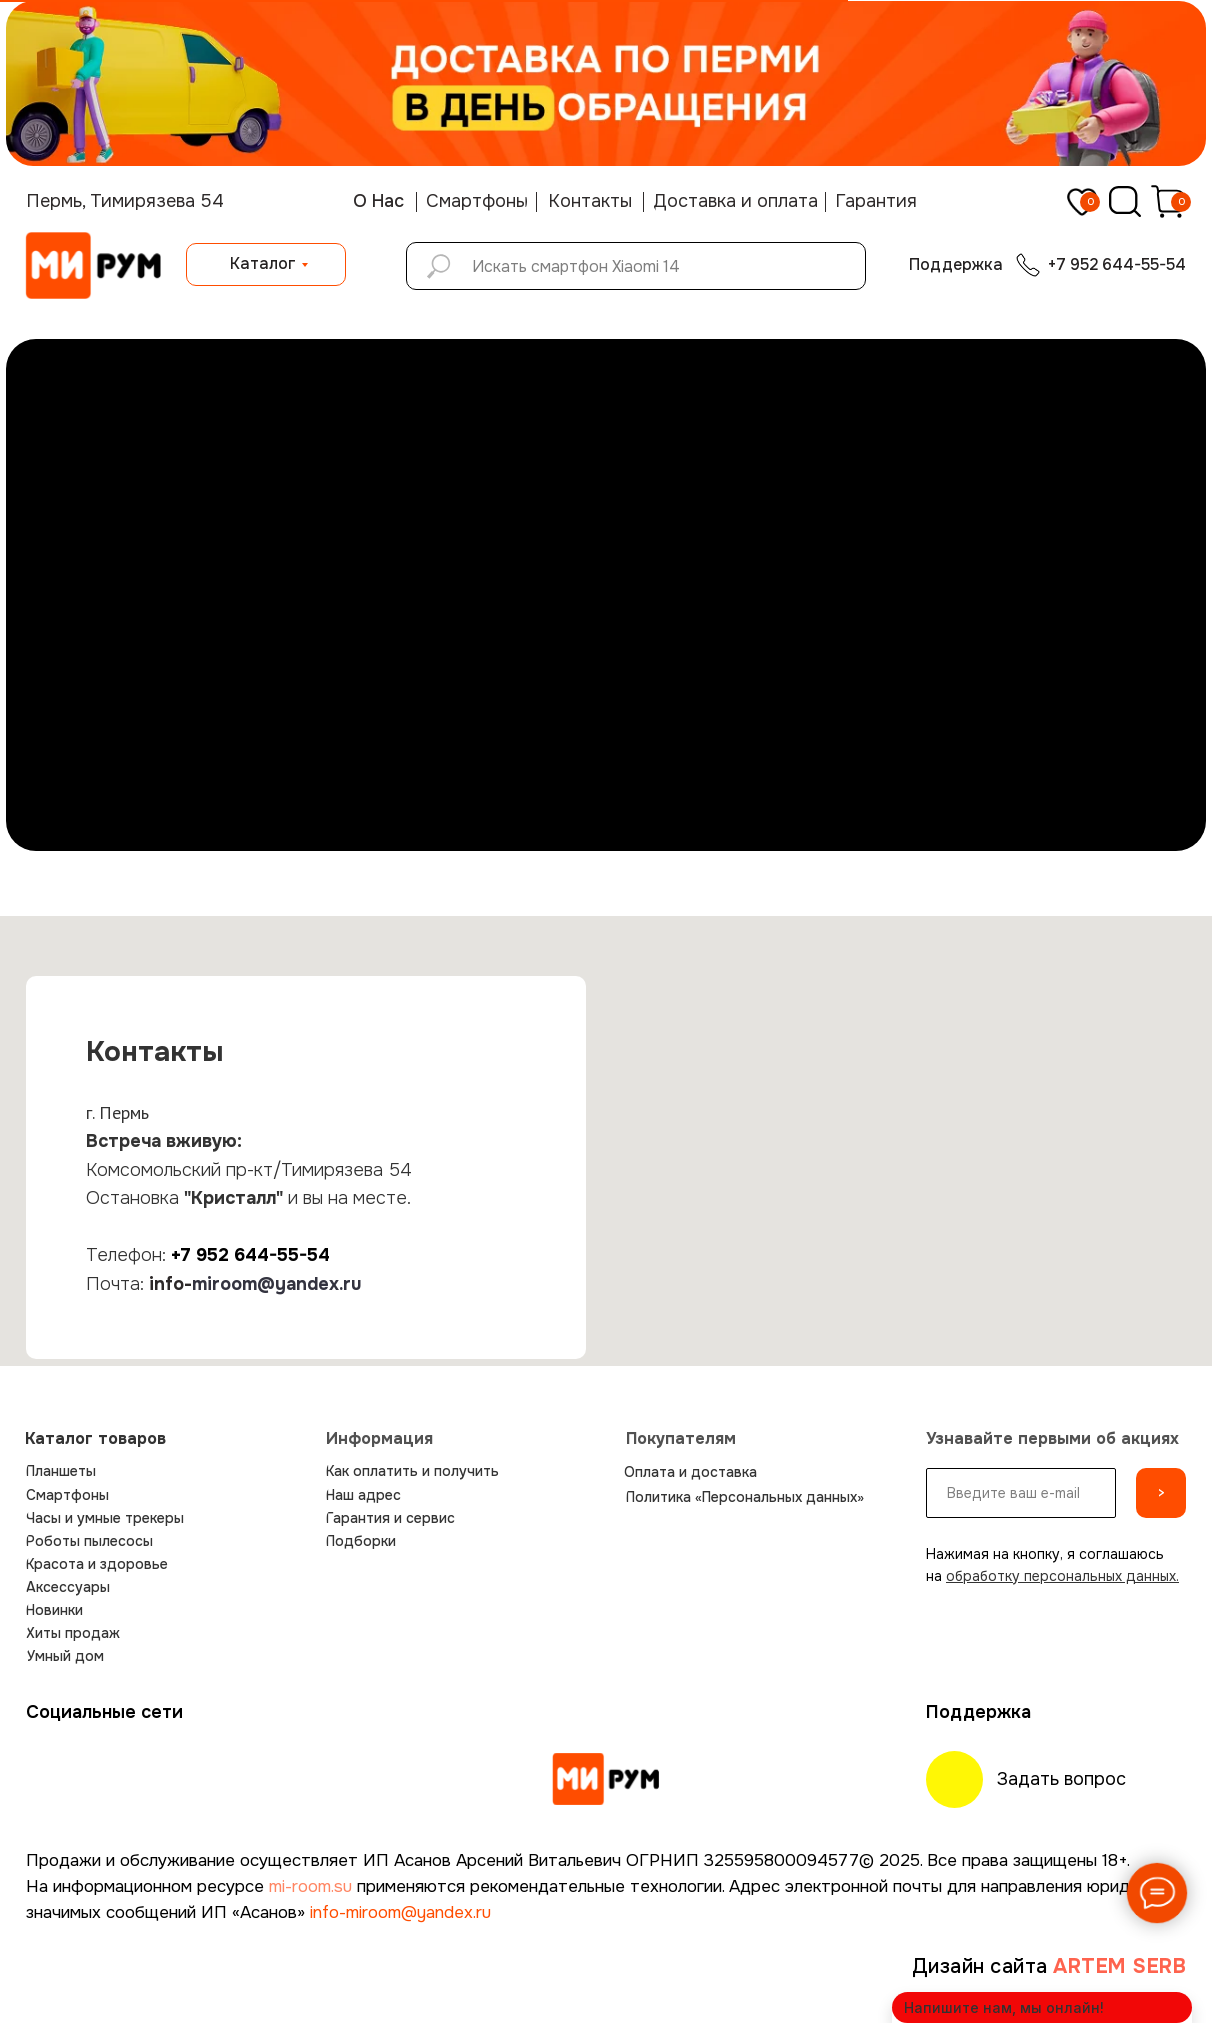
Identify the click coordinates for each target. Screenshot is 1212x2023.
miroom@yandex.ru (276, 1284)
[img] (606, 1779)
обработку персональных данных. (1062, 1576)
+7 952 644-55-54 (250, 1255)
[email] (1021, 1493)
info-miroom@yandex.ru (400, 1912)
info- (170, 1284)
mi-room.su (310, 1886)
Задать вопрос (1061, 1779)
